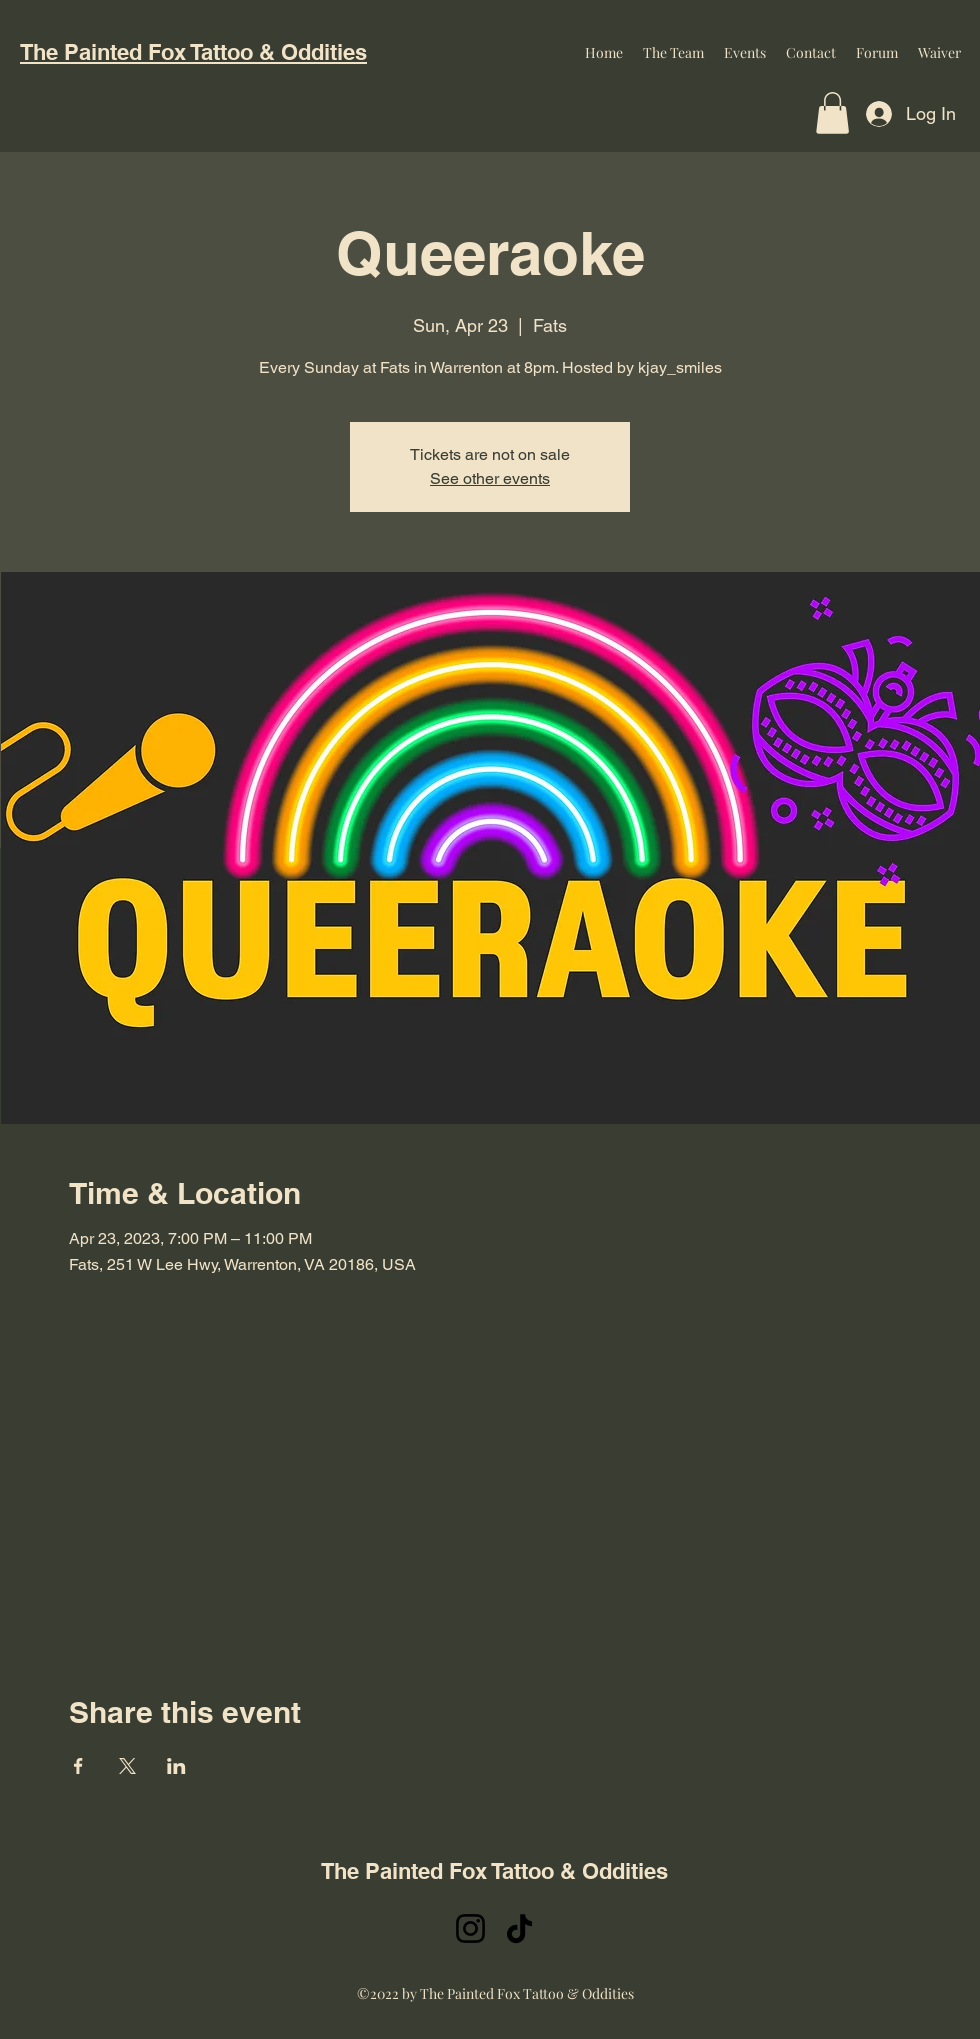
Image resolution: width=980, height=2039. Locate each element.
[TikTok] (519, 1928)
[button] (832, 113)
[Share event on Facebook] (78, 1766)
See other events (490, 478)
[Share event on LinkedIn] (176, 1766)
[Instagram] (470, 1928)
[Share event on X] (127, 1766)
